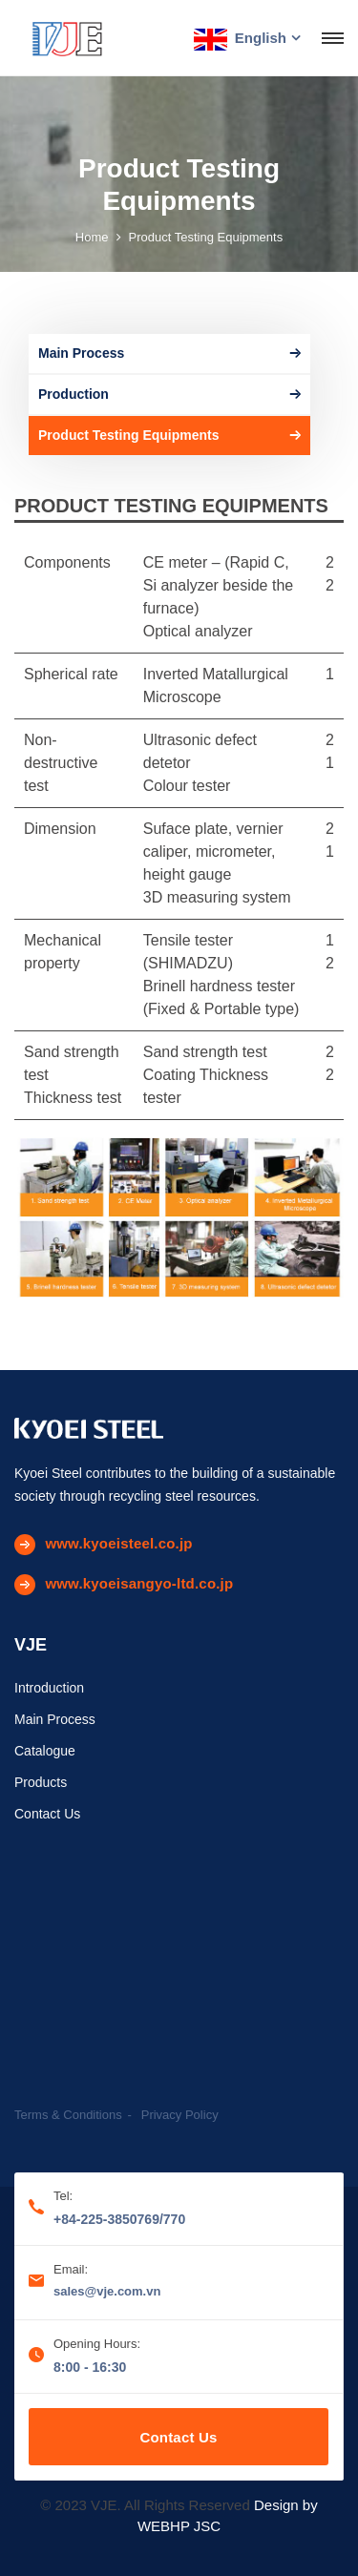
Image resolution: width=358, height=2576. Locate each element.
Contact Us (47, 1813)
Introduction (49, 1687)
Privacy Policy (180, 2115)
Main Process (54, 1719)
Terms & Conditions (68, 2115)
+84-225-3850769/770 (119, 2219)
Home (92, 237)
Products (40, 1782)
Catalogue (44, 1750)
